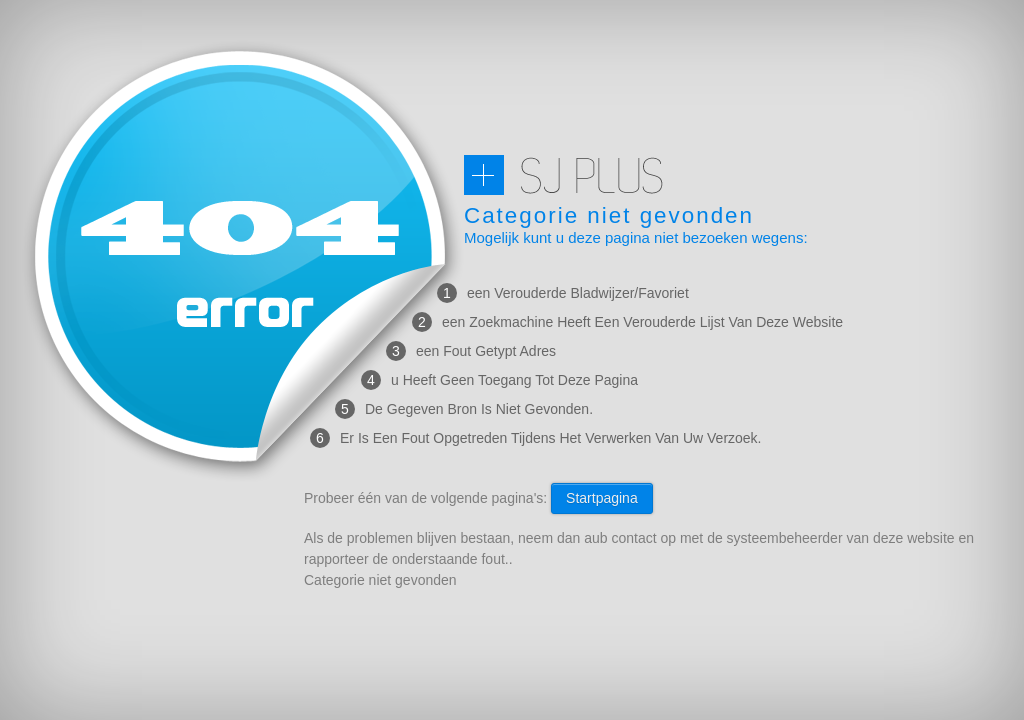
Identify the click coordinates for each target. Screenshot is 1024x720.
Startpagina (602, 498)
